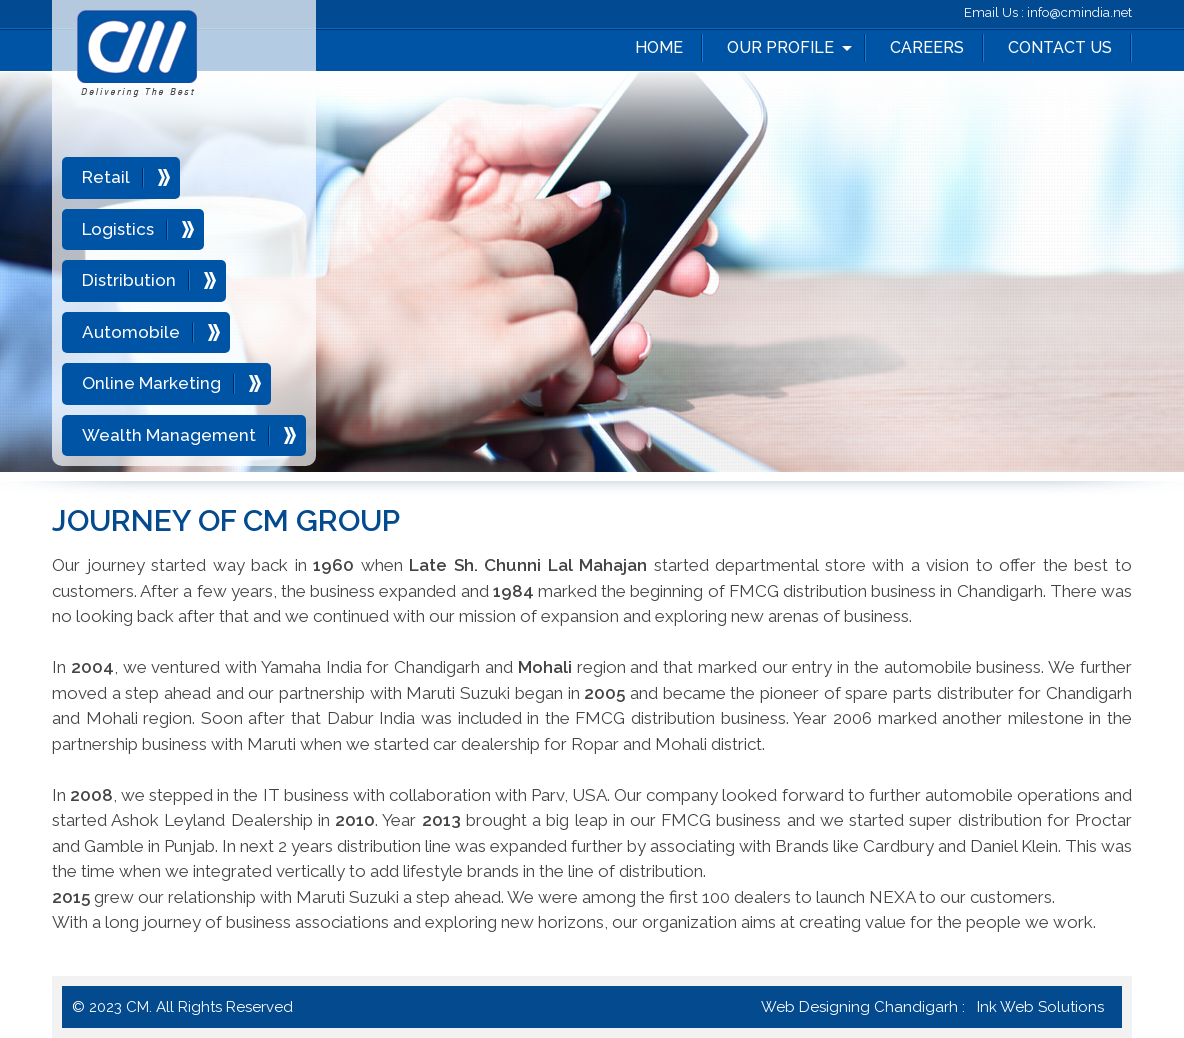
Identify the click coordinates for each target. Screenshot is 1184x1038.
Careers (927, 47)
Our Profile (780, 47)
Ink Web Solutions (1040, 1007)
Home (659, 47)
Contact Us (1060, 47)
